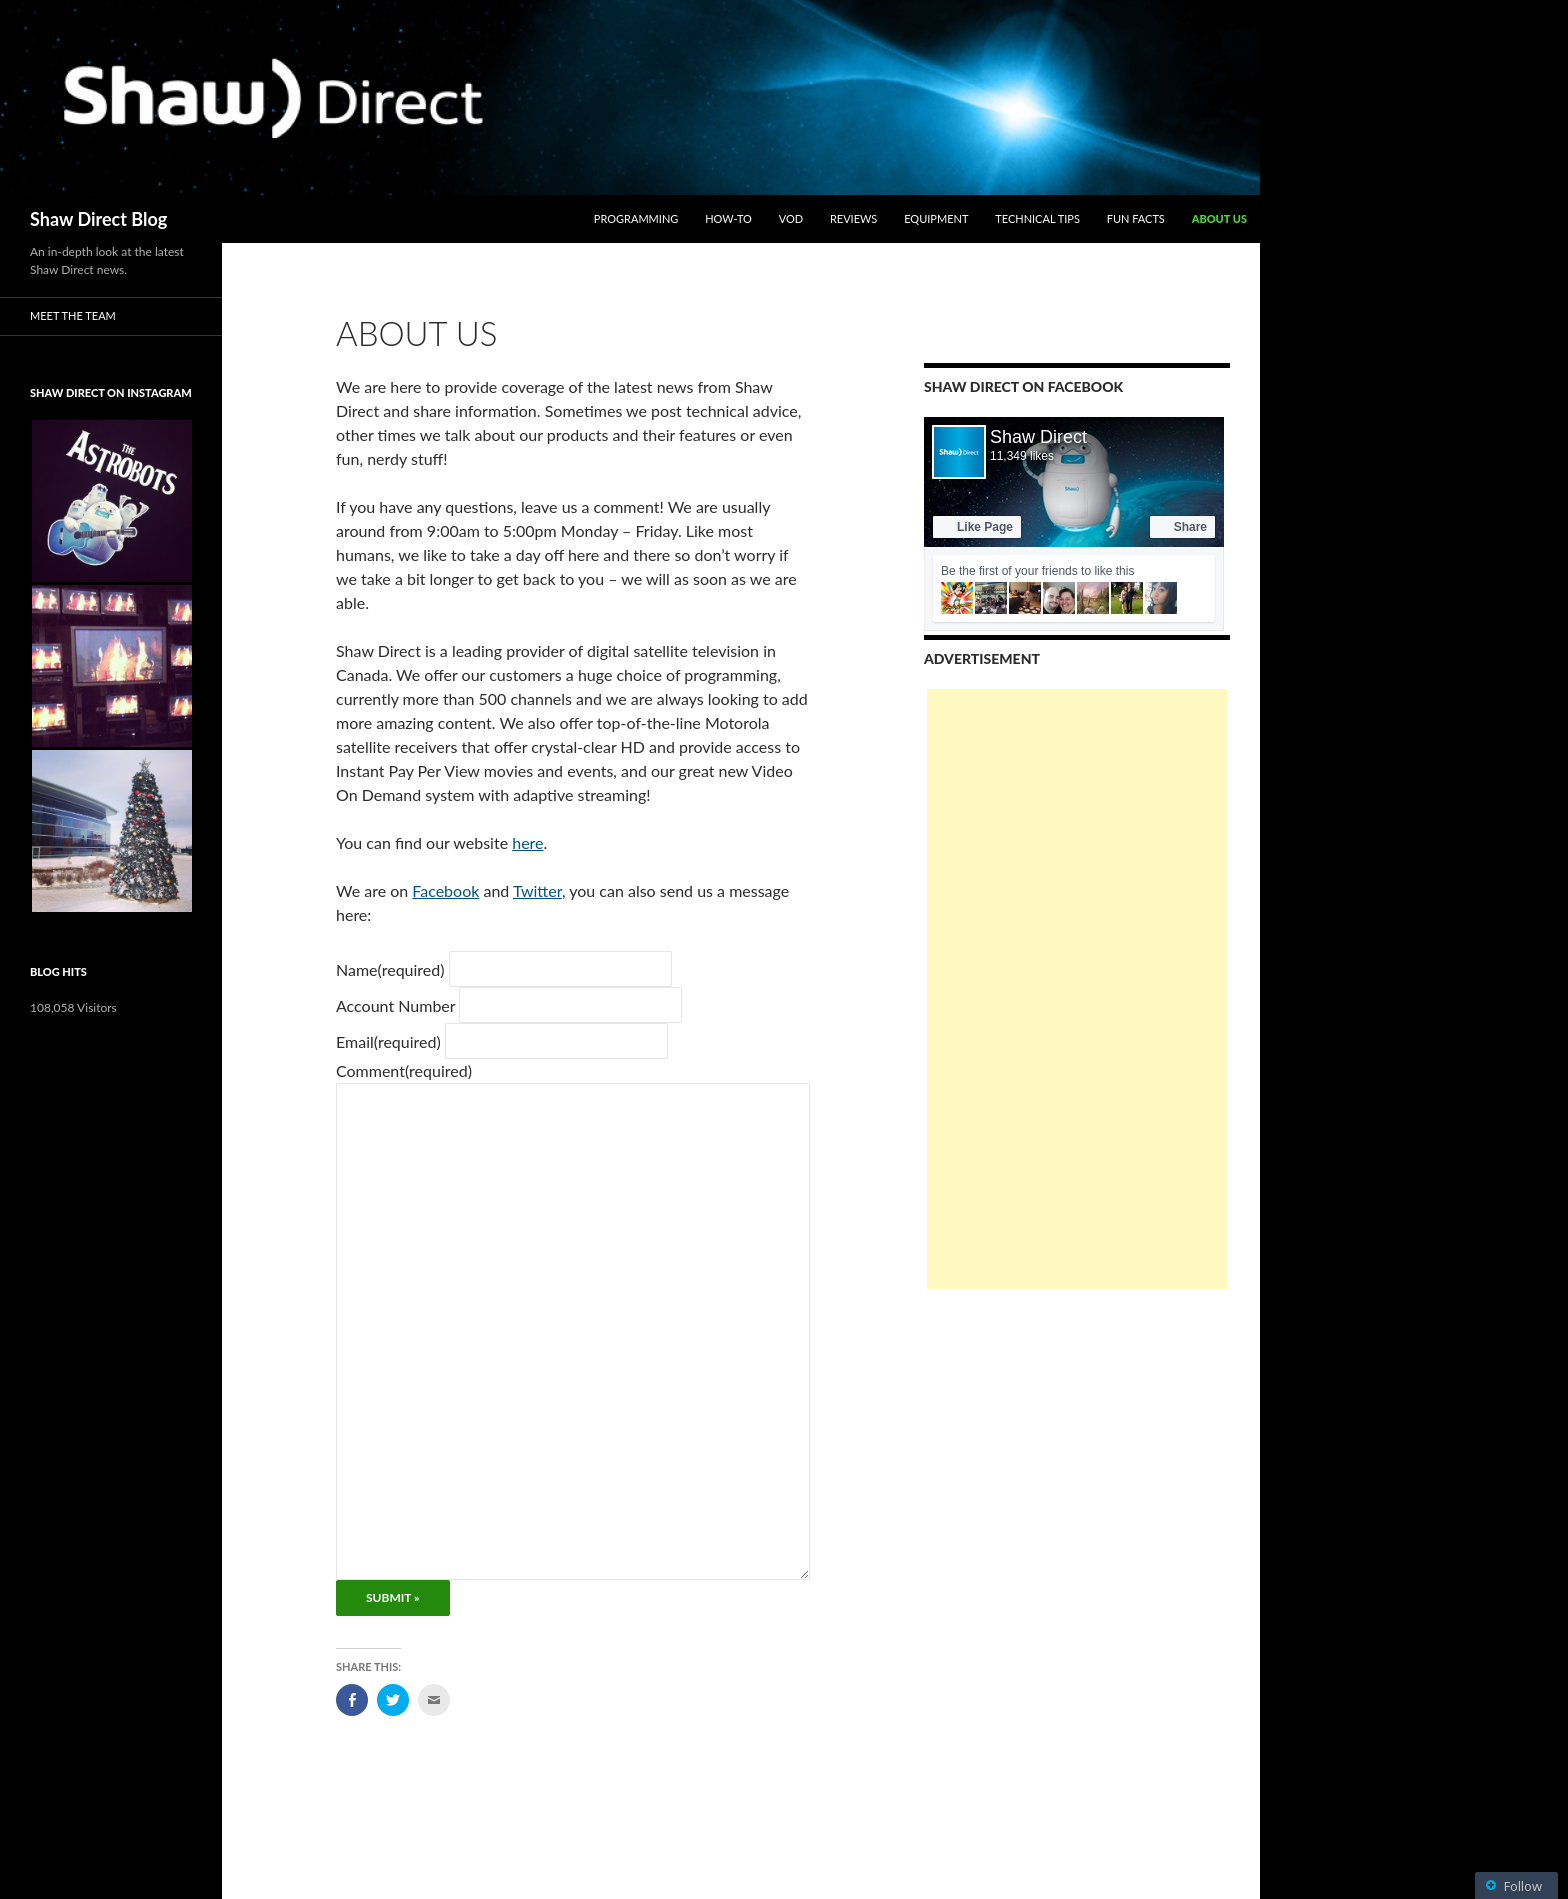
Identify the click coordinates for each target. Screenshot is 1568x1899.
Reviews (853, 218)
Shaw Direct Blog (98, 219)
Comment (404, 1070)
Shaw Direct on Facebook (1023, 386)
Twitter (537, 890)
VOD (791, 218)
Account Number (395, 1005)
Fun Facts (1136, 218)
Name (390, 969)
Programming (636, 218)
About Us (1219, 218)
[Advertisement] (1077, 989)
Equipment (936, 218)
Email (388, 1041)
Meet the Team (73, 315)
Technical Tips (1037, 218)
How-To (728, 218)
